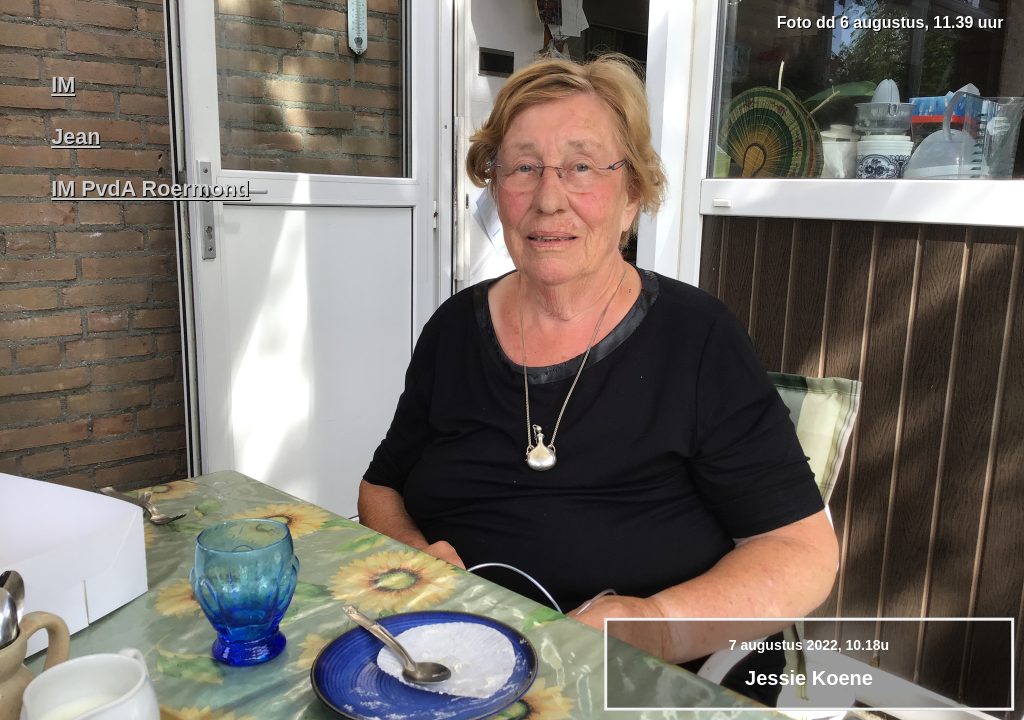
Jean (75, 136)
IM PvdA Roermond (150, 188)
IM (63, 84)
